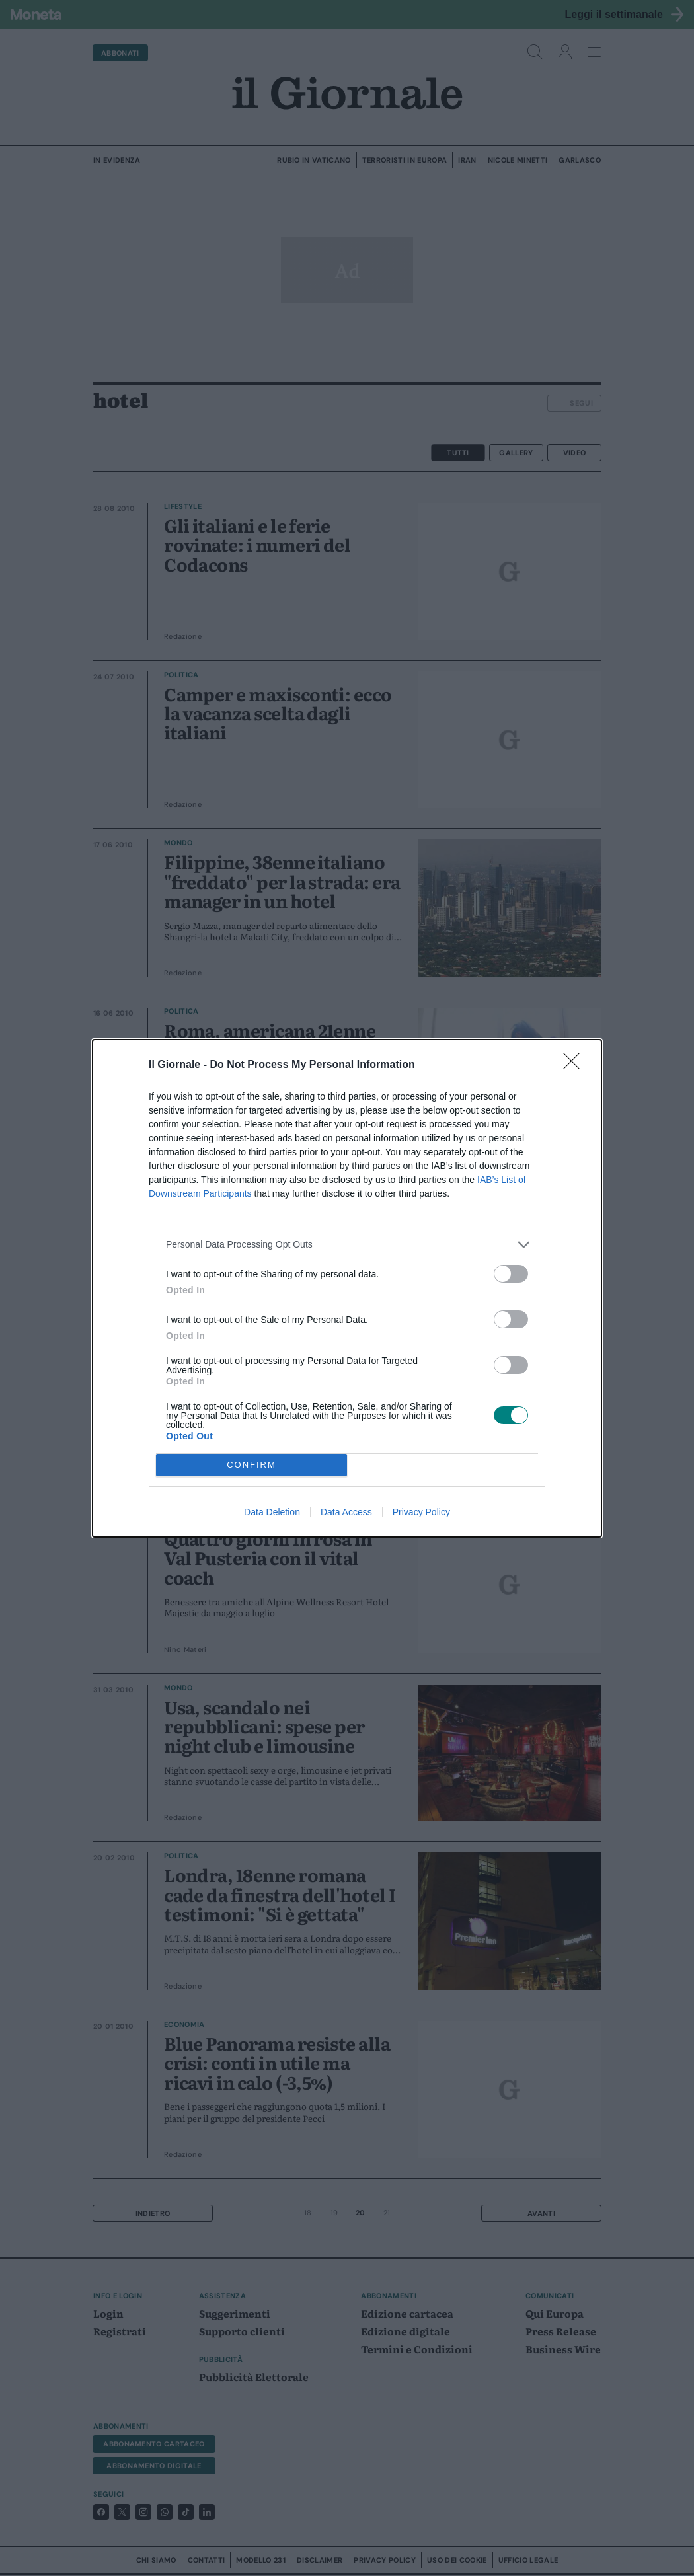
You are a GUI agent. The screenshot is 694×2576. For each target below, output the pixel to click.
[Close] (575, 1065)
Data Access (346, 1512)
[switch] (511, 1274)
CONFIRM (251, 1465)
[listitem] (347, 1245)
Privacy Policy (421, 1512)
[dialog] (347, 1288)
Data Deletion (272, 1512)
